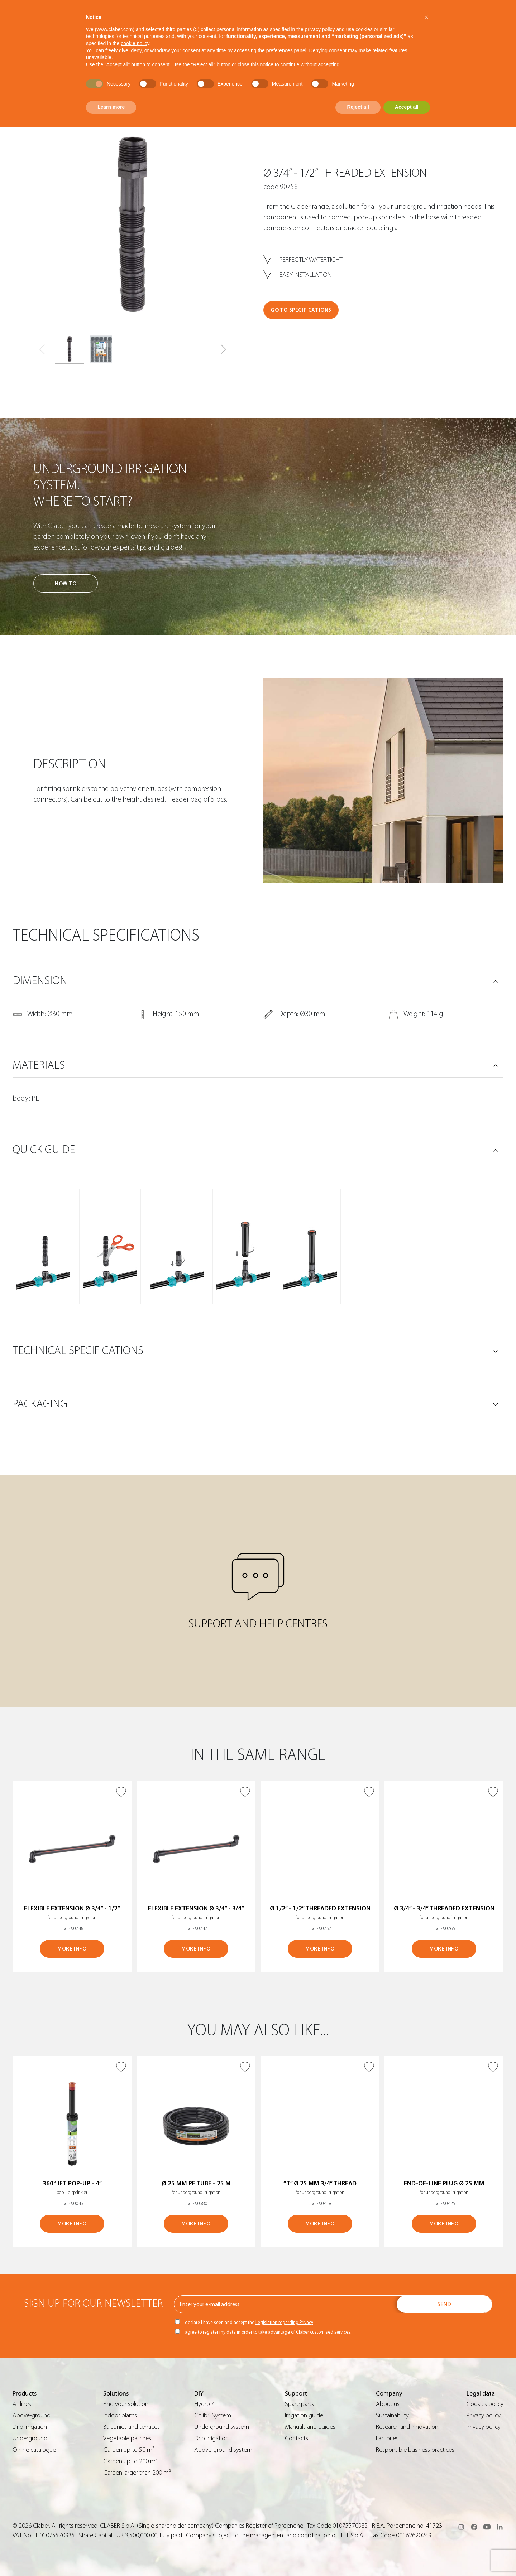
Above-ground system (223, 2450)
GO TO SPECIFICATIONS (301, 310)
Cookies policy (485, 2404)
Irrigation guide (304, 2415)
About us (388, 2404)
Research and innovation (407, 2427)
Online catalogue (34, 2450)
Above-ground (32, 2415)
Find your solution (125, 2404)
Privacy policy (484, 2415)
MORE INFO (71, 1949)
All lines (22, 2404)
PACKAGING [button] (40, 1403)
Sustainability (392, 2415)
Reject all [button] (358, 107)
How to (66, 584)
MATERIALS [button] (39, 1065)
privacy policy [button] (320, 29)
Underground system (221, 2427)
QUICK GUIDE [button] (44, 1149)
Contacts (296, 2438)
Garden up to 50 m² (128, 2450)
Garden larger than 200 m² (137, 2472)
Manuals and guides (310, 2427)
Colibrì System (212, 2415)
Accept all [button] (407, 107)
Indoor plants (120, 2415)
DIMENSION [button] (40, 980)
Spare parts (299, 2404)
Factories (387, 2438)
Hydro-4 (204, 2404)
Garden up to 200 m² (130, 2461)
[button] (223, 349)
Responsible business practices (415, 2450)
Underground (30, 2438)
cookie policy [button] (135, 43)
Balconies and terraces (131, 2427)
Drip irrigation (30, 2427)
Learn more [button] (111, 107)
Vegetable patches (127, 2438)
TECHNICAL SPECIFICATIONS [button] (78, 1350)
